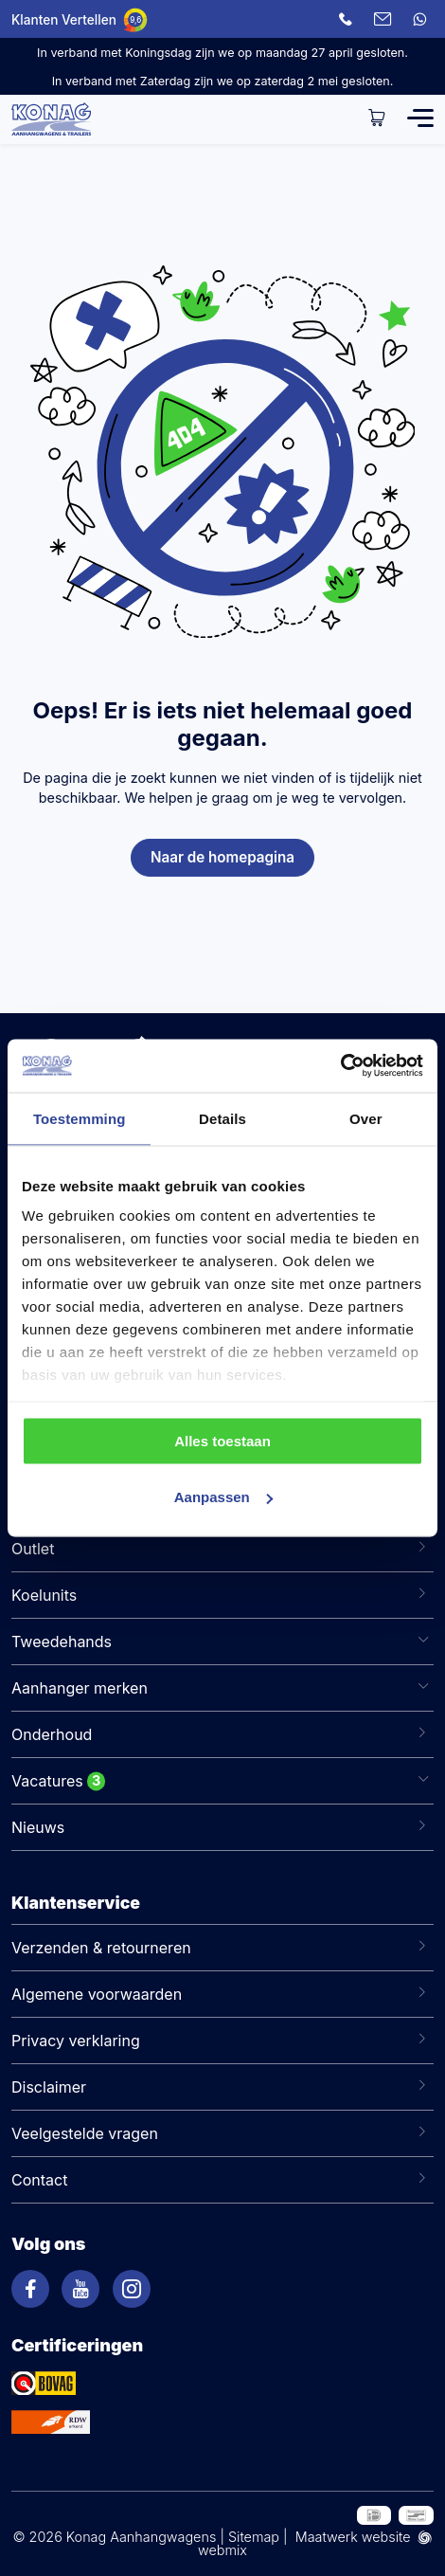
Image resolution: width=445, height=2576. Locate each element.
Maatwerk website (353, 2537)
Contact (39, 2179)
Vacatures (47, 1780)
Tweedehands (61, 1641)
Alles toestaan (222, 1440)
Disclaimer (48, 2086)
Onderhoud (51, 1734)
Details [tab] (222, 1118)
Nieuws (37, 1827)
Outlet (32, 1548)
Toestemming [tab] (79, 1118)
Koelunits (44, 1595)
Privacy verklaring (75, 2040)
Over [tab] (366, 1118)
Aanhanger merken (79, 1687)
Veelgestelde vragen (84, 2133)
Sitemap (253, 2537)
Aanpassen (223, 1497)
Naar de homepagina (222, 857)
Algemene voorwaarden (96, 1994)
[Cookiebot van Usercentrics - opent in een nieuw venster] (340, 1066)
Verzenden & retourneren (101, 1947)
